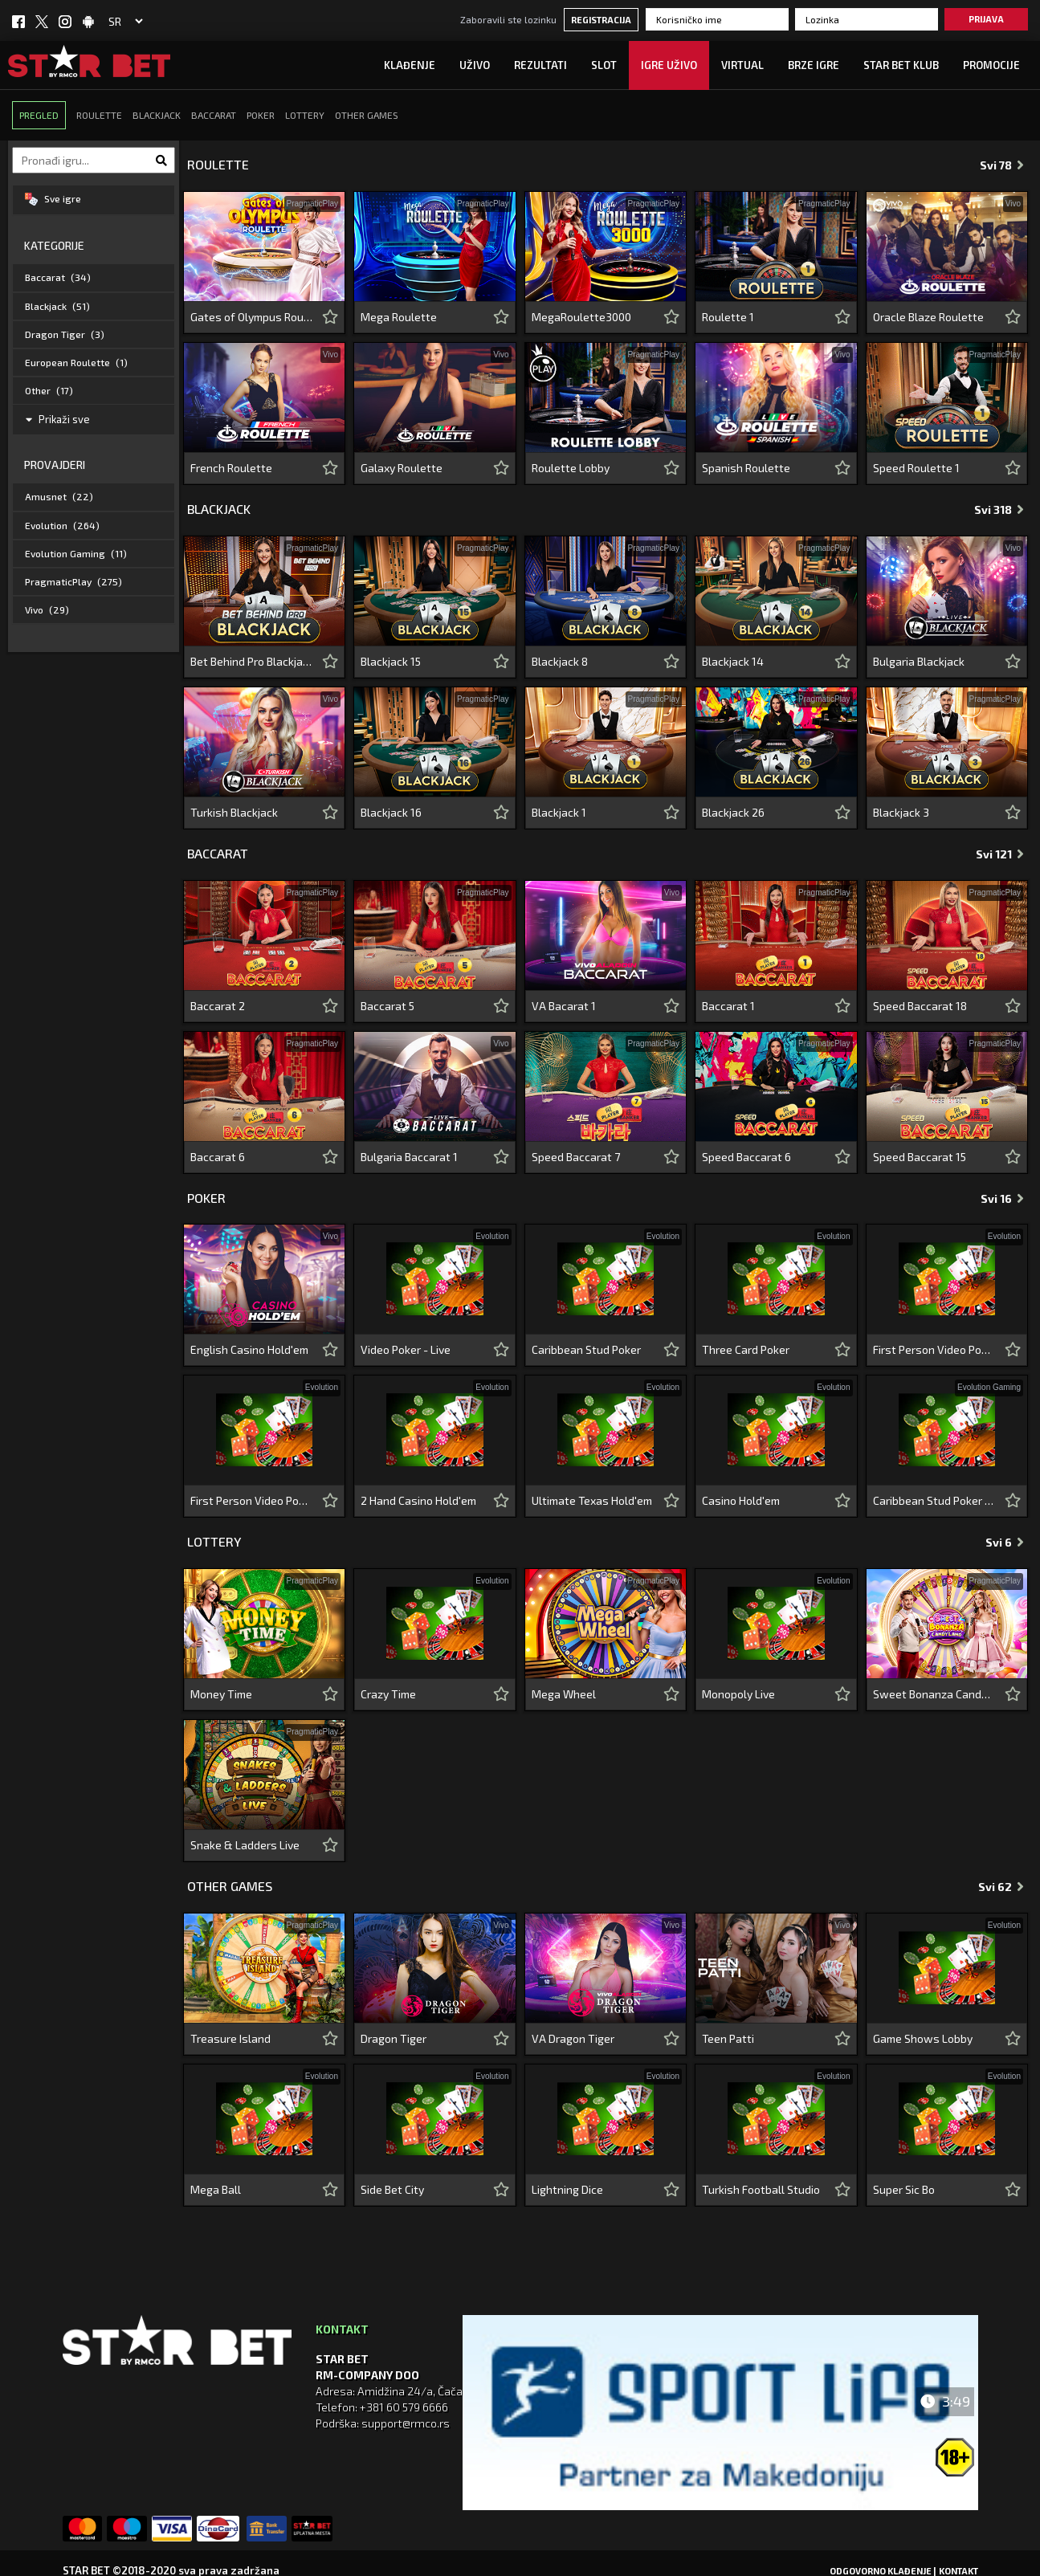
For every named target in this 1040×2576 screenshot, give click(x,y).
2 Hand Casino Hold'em (418, 1500)
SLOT (604, 65)
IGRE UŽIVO (669, 65)
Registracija (601, 19)
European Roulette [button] (76, 362)
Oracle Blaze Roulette (928, 317)
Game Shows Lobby (923, 2038)
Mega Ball (215, 2189)
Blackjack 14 (733, 661)
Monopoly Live (738, 1694)
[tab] (93, 199)
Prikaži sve (58, 419)
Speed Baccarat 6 (746, 1157)
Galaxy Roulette (402, 468)
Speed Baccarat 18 (920, 1006)
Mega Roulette (399, 317)
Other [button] (49, 390)
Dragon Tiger (393, 2038)
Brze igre (813, 65)
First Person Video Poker (934, 1349)
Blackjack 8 (560, 661)
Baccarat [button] (58, 277)
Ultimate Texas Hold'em (592, 1500)
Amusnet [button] (59, 496)
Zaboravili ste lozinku (508, 19)
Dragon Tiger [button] (64, 334)
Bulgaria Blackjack (919, 661)
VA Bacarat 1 (564, 1006)
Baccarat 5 (387, 1006)
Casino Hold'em (741, 1500)
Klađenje (409, 65)
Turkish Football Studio (761, 2189)
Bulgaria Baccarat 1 (409, 1157)
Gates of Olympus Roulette (251, 317)
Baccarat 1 (728, 1006)
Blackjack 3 (901, 812)
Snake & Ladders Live (245, 1845)
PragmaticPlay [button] (73, 581)
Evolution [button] (62, 525)
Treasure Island (230, 2038)
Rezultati (540, 65)
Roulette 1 (728, 317)
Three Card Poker (745, 1349)
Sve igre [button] (53, 199)
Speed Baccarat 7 (576, 1157)
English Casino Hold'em (249, 1349)
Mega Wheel (564, 1694)
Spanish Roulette (746, 468)
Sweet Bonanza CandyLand (934, 1694)
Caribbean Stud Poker (586, 1349)
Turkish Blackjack (234, 812)
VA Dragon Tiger (573, 2038)
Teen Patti (728, 2038)
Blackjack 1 (559, 812)
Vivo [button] (47, 609)
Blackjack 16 (391, 812)
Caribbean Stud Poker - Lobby (934, 1500)
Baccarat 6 (217, 1157)
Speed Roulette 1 (916, 468)
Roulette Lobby (571, 468)
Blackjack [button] (57, 306)
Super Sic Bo (904, 2189)
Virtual (742, 65)
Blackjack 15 (391, 661)
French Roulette (231, 468)
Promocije (991, 65)
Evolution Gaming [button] (76, 553)
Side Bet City (392, 2189)
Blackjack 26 (733, 812)
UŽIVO (474, 65)
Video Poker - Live (406, 1349)
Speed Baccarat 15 (919, 1157)
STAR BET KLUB (901, 65)
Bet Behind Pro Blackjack (251, 661)
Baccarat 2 (217, 1006)
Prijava (986, 19)
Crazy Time (388, 1694)
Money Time (221, 1694)
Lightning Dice (567, 2189)
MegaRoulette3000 (581, 317)
